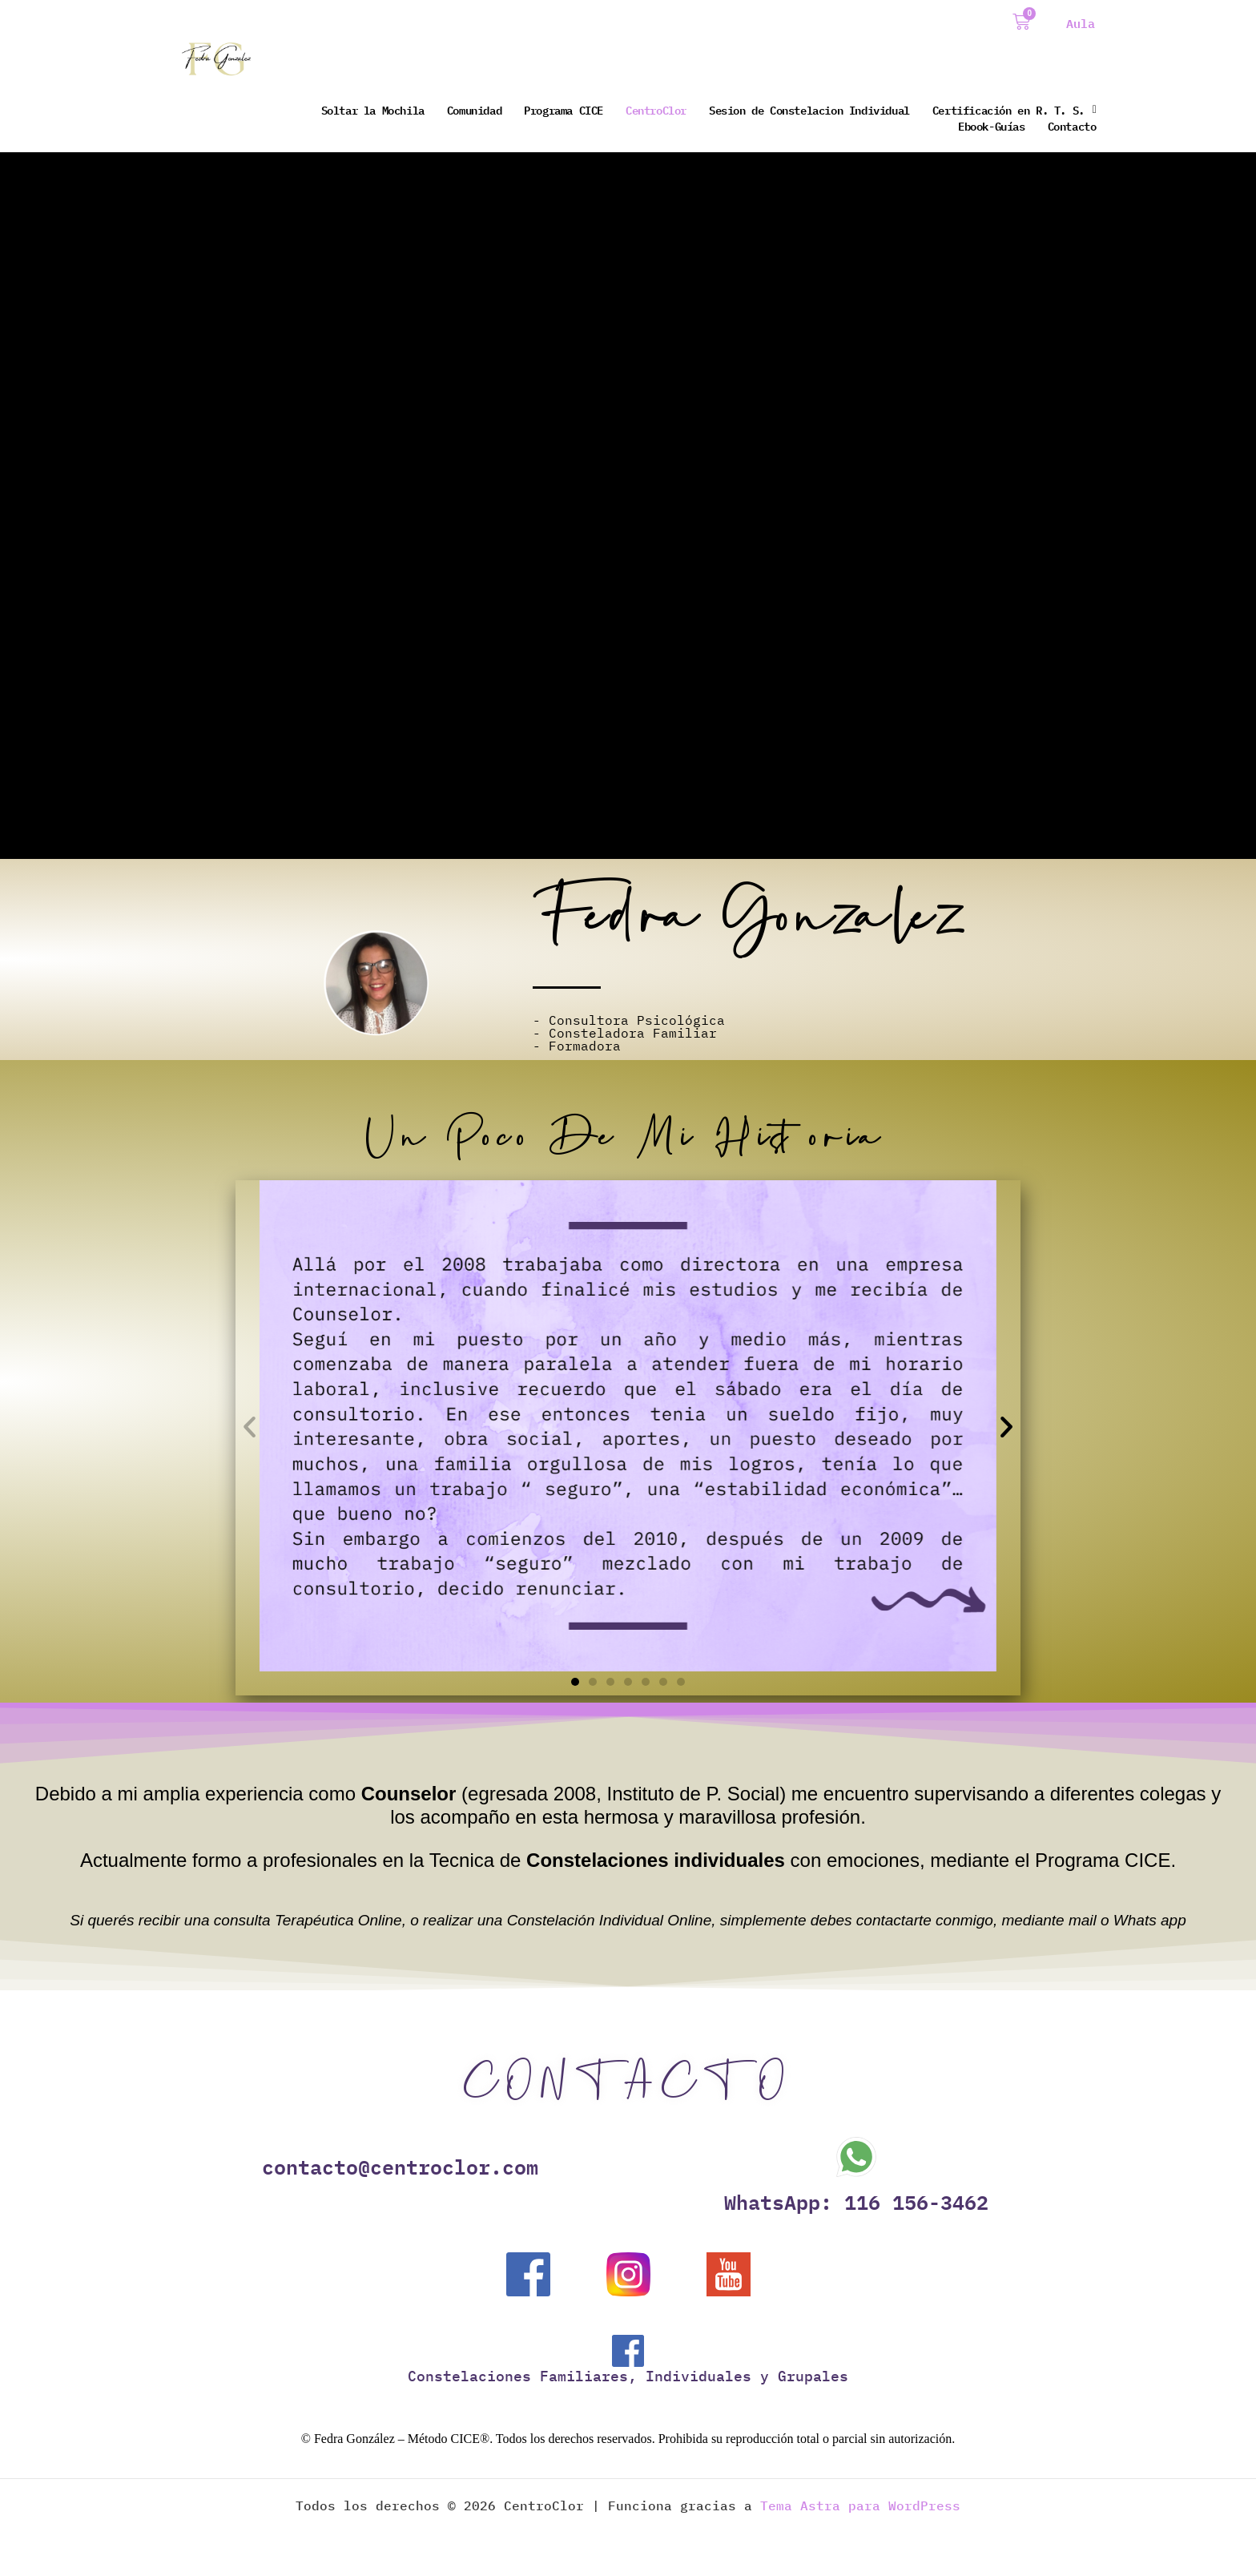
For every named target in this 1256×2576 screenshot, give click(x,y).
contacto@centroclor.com (399, 2167)
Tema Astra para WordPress (860, 2506)
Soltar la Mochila (373, 110)
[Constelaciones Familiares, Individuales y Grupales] (628, 2352)
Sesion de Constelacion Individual (809, 110)
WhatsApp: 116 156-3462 (856, 2202)
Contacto (1072, 126)
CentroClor (656, 110)
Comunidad (474, 110)
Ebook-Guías (991, 126)
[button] (249, 1426)
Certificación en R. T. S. (1014, 110)
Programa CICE (563, 110)
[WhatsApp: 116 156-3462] (856, 2157)
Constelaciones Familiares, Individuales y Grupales (628, 2377)
